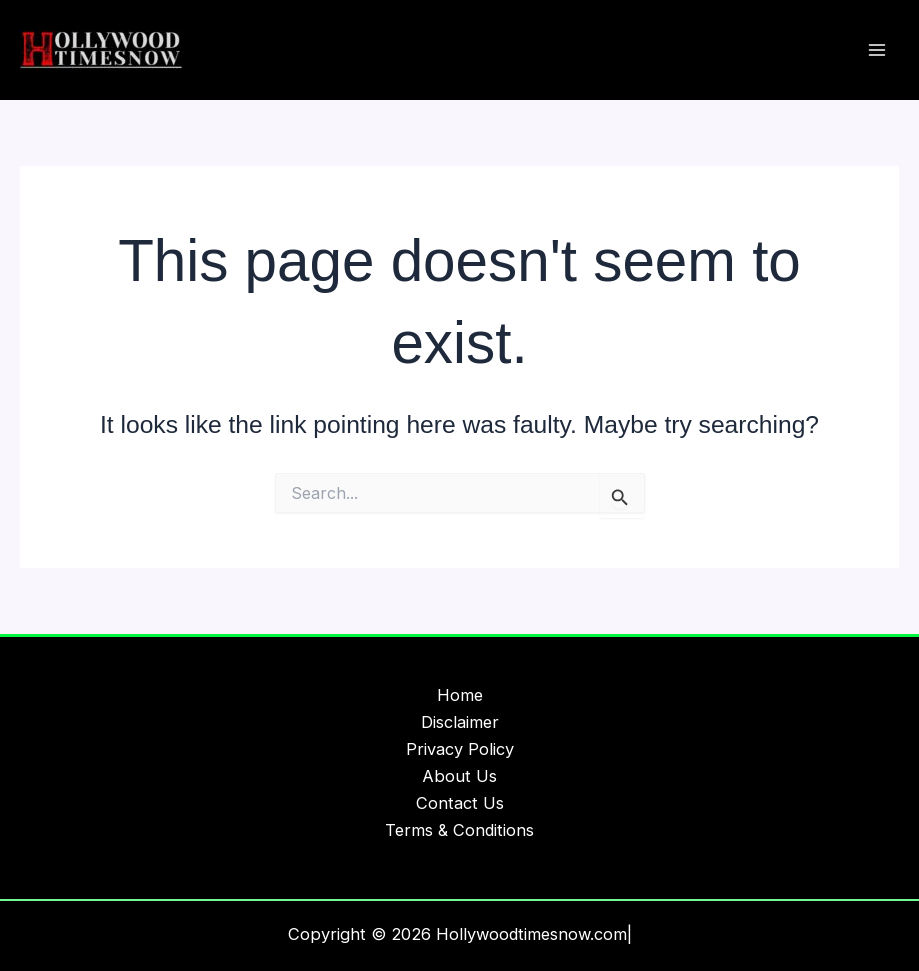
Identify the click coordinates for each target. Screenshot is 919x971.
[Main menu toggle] (876, 50)
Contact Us (460, 803)
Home (460, 695)
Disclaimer (460, 722)
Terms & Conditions (459, 830)
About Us (459, 776)
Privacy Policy (460, 749)
